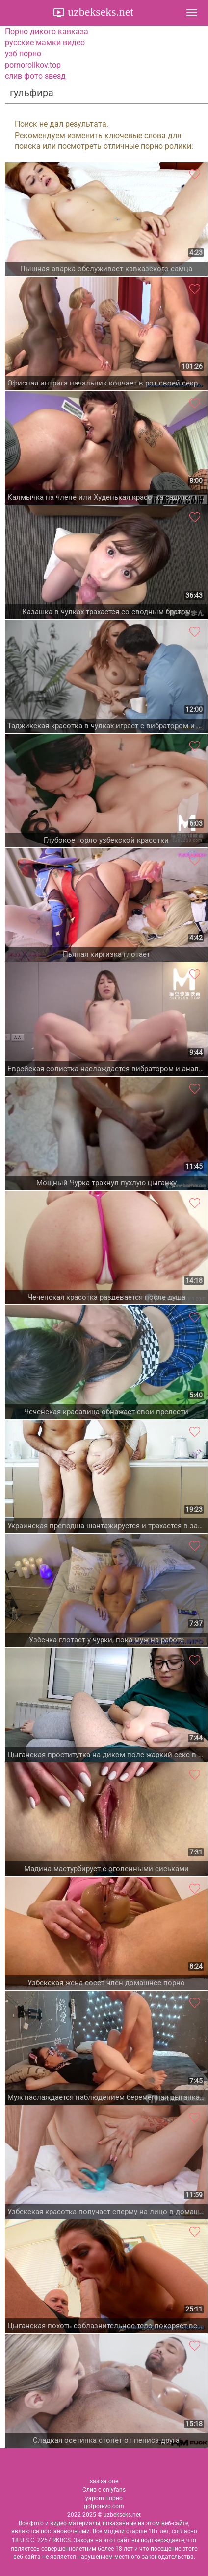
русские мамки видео (45, 42)
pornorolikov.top (33, 65)
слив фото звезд (35, 76)
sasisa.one (104, 2481)
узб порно (23, 53)
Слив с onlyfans (104, 2489)
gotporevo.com (104, 2506)
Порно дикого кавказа (46, 31)
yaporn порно (104, 2498)
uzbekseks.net (99, 11)
